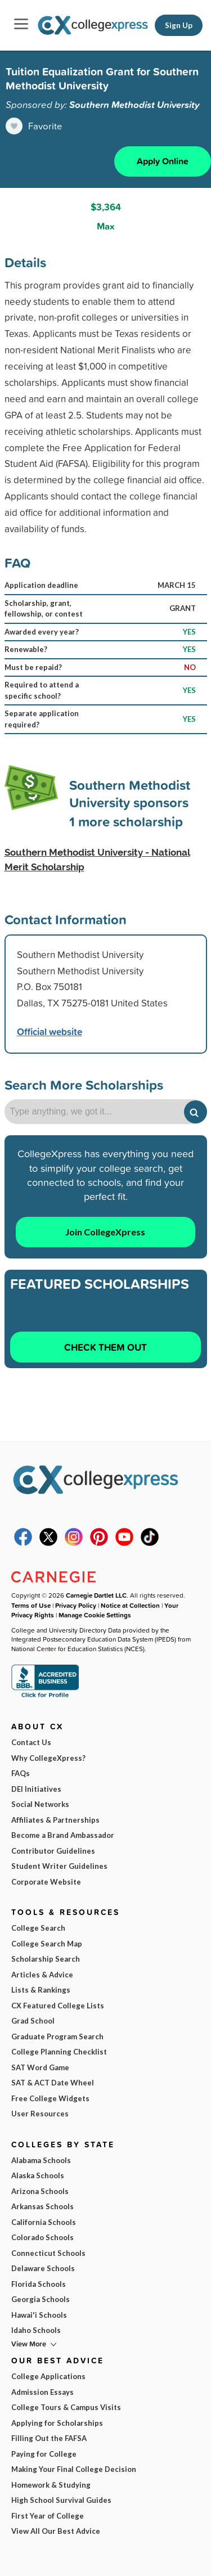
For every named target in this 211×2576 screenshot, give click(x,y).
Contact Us (31, 1742)
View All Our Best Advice (55, 2530)
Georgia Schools (40, 2299)
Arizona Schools (40, 2191)
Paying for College (44, 2453)
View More (28, 2344)
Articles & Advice (42, 1974)
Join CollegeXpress (105, 1231)
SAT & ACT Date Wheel (52, 2082)
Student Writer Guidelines (59, 1866)
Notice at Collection (130, 1605)
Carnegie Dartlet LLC (96, 1595)
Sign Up (178, 25)
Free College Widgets (50, 2098)
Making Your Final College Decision (73, 2469)
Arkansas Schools (42, 2206)
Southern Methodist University (134, 104)
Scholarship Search (45, 1958)
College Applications (48, 2376)
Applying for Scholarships (57, 2422)
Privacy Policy (75, 1605)
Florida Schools (38, 2284)
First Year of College (47, 2515)
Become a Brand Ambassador (62, 1835)
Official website (49, 1031)
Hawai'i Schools (39, 2314)
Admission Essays (42, 2392)
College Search (38, 1927)
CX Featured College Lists (57, 2005)
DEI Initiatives (36, 1788)
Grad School (33, 2020)
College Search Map (46, 1943)
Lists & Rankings (40, 1989)
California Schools (43, 2222)
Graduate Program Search (57, 2036)
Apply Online (162, 161)
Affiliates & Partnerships (55, 1819)
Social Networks (40, 1804)
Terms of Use (31, 1605)
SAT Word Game (40, 2067)
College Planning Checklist (59, 2051)
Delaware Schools (43, 2268)
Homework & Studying (51, 2484)
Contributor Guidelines (53, 1850)
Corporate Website (46, 1881)
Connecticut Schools (48, 2253)
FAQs (20, 1773)
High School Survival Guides (61, 2500)
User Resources (40, 2113)
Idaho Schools (36, 2330)
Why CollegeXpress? (48, 1758)
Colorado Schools (42, 2237)
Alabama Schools (41, 2160)
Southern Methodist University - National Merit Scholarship (97, 860)
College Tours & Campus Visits (66, 2407)
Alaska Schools (37, 2175)
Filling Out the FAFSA (49, 2438)
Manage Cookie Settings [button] (95, 1615)
